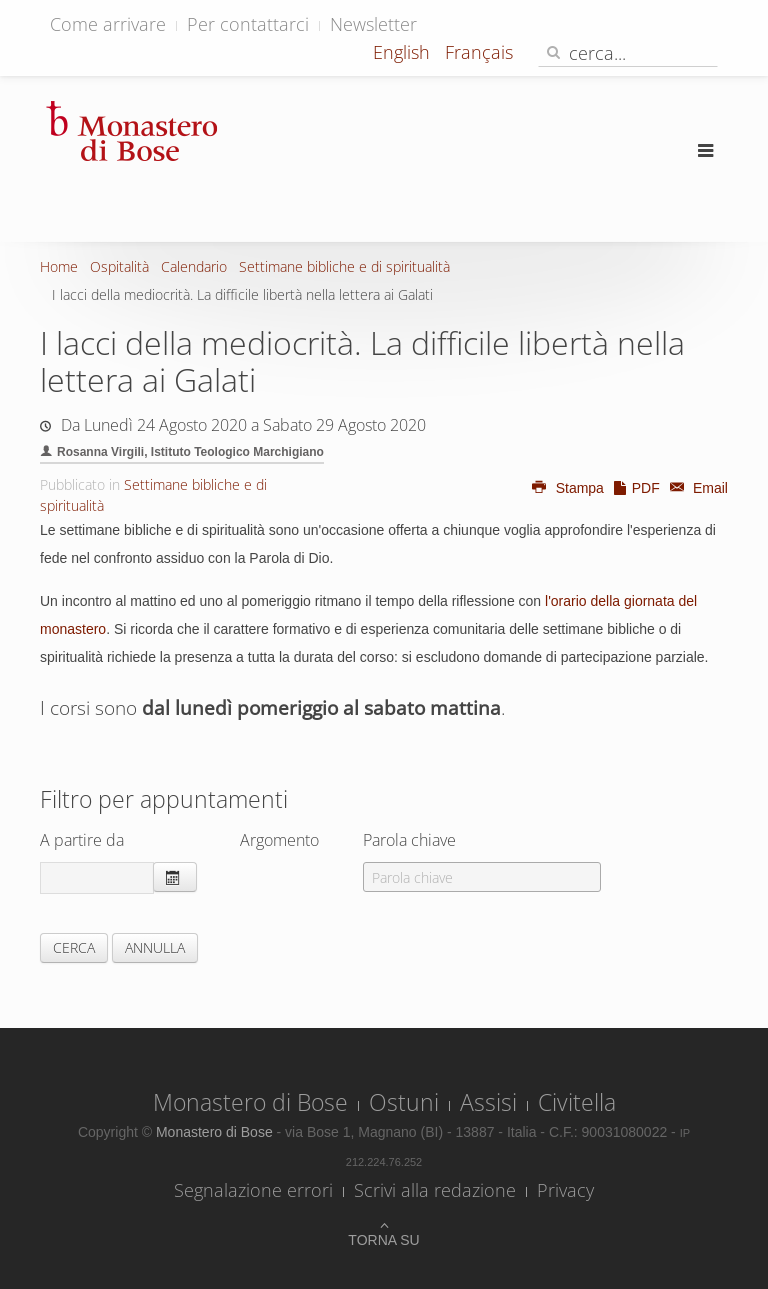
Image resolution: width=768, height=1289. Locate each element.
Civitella (577, 1102)
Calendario (194, 266)
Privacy (565, 1190)
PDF (636, 488)
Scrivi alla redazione (435, 1190)
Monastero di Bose (250, 1102)
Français (479, 52)
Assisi (488, 1102)
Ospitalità (119, 266)
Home (59, 266)
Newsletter (373, 24)
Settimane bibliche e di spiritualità (344, 266)
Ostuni (404, 1102)
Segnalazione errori (253, 1190)
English (404, 52)
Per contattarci (248, 24)
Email (696, 488)
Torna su (383, 1240)
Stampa (567, 488)
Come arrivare (108, 24)
